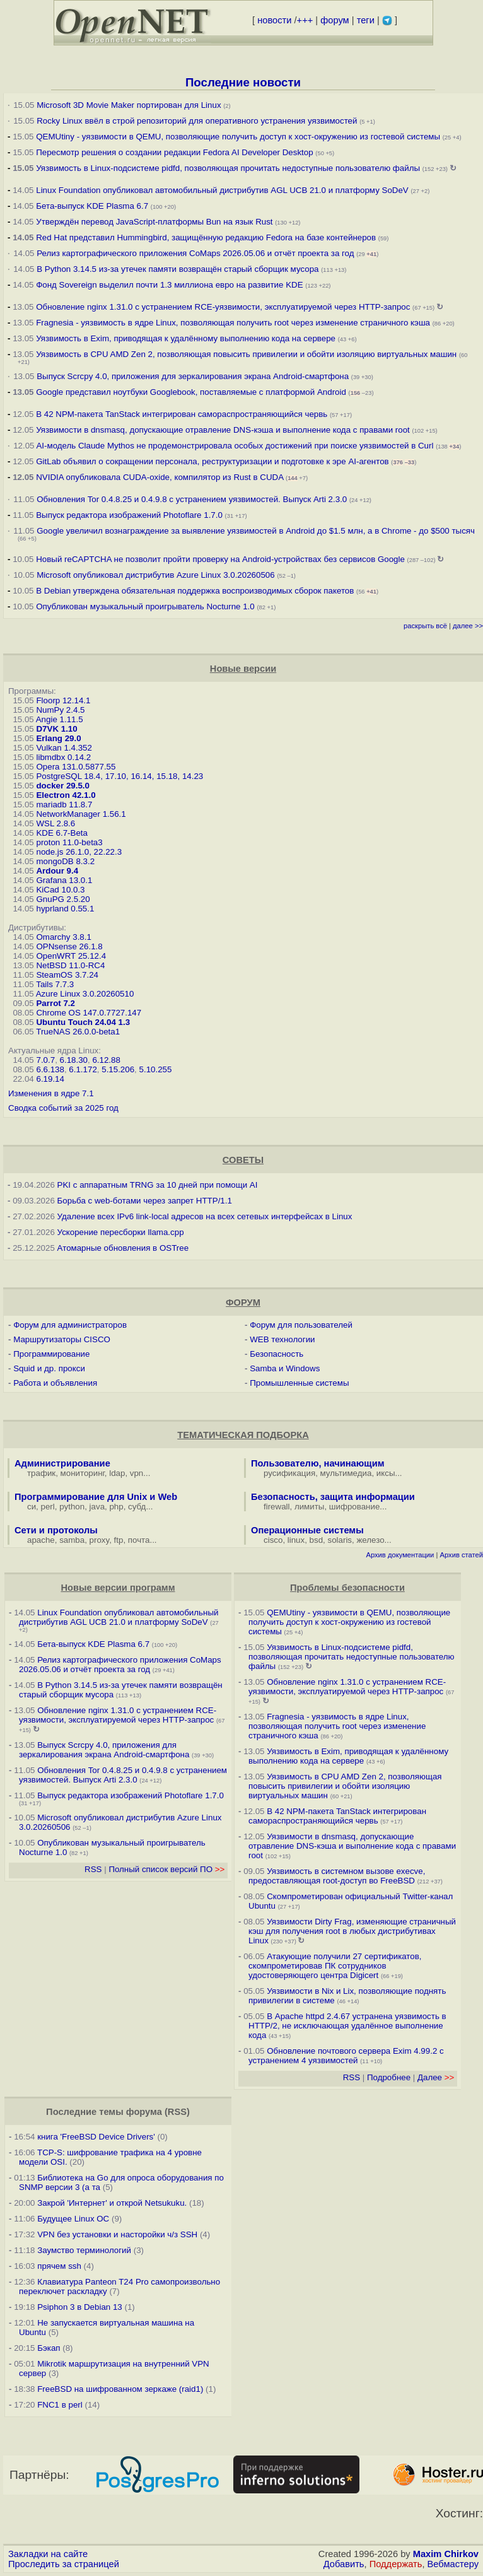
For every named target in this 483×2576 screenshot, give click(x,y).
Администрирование (62, 1463)
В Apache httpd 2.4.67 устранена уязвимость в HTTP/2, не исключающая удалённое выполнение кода (347, 2025)
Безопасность (276, 1354)
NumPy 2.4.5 (60, 710)
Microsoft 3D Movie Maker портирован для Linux (129, 105)
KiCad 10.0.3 (60, 889)
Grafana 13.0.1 (64, 880)
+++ (305, 20)
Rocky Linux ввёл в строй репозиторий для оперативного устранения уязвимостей (197, 121)
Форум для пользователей (301, 1325)
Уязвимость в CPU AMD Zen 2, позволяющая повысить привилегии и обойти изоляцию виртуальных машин (247, 354)
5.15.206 (118, 1069)
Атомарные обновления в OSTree (123, 1248)
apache (41, 1540)
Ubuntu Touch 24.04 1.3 (83, 1022)
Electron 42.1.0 (65, 795)
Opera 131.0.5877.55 (75, 766)
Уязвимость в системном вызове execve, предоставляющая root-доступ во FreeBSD (336, 1875)
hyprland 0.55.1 (65, 908)
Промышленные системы (299, 1383)
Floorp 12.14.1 (63, 700)
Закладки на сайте (48, 2554)
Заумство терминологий (84, 2250)
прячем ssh (59, 2266)
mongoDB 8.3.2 (65, 861)
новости (274, 20)
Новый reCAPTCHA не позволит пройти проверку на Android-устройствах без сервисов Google (220, 559)
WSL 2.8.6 (55, 823)
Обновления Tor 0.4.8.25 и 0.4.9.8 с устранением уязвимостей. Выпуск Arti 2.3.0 (192, 499)
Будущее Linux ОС (73, 2218)
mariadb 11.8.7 (64, 804)
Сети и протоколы (56, 1530)
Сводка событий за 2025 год (63, 1108)
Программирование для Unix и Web (96, 1497)
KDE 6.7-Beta (62, 833)
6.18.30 (74, 1060)
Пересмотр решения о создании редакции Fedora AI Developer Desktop (174, 152)
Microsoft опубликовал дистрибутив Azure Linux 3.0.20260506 (155, 575)
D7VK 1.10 (56, 729)
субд (137, 1506)
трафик (41, 1473)
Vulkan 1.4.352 (63, 747)
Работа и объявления (55, 1383)
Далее (435, 2077)
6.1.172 (82, 1069)
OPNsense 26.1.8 (69, 946)
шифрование (354, 1506)
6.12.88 (106, 1060)
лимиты (309, 1506)
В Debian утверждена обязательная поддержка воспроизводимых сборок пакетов (195, 590)
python (71, 1506)
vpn (137, 1473)
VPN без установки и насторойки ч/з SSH (117, 2234)
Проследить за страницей (63, 2564)
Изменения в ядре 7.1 (51, 1093)
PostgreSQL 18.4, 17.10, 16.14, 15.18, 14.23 (119, 776)
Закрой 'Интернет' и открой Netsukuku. (112, 2203)
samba (71, 1540)
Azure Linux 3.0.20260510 (85, 993)
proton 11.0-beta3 (69, 842)
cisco (273, 1540)
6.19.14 (50, 1079)
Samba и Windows (285, 1368)
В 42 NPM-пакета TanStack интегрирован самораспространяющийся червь (181, 414)
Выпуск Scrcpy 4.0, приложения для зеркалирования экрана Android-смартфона (193, 376)
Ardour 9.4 (57, 870)
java (97, 1506)
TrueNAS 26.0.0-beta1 (78, 1031)
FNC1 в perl (60, 2404)
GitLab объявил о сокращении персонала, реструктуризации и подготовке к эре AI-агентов (212, 461)
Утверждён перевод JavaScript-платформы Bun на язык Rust (154, 221)
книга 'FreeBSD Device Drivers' (96, 2136)
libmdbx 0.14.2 (63, 757)
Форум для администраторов (70, 1325)
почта (139, 1540)
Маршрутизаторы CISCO (61, 1339)
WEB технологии (282, 1339)
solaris (340, 1540)
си (31, 1506)
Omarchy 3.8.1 (63, 937)
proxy (100, 1540)
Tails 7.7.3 (55, 984)
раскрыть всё (425, 625)
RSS (93, 1869)
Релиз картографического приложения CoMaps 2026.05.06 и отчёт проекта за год (195, 253)
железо (370, 1540)
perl (48, 1506)
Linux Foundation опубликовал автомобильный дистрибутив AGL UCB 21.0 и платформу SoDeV (222, 190)
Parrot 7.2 (55, 1003)
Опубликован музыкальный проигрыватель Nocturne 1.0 (145, 606)
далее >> (468, 625)
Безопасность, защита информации (333, 1497)
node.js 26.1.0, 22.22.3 (79, 852)
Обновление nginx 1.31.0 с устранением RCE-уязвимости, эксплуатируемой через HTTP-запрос (223, 307)
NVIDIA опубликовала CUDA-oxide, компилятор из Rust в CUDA (159, 477)
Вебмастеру (453, 2564)
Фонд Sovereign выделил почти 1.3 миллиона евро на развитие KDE (169, 285)
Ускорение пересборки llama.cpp (120, 1232)
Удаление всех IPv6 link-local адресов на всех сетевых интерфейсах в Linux (204, 1216)
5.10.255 (155, 1069)
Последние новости (243, 82)
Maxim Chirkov (446, 2554)
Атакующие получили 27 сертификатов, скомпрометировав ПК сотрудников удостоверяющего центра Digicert (335, 1966)
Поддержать (396, 2564)
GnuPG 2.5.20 (63, 899)
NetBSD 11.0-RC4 (70, 965)
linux (296, 1540)
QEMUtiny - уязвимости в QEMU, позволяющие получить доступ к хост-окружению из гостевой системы (238, 136)
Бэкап (48, 2348)
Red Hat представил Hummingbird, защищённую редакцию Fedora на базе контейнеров (206, 237)
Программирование (51, 1354)
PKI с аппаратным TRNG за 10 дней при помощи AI (157, 1185)
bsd (316, 1540)
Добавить (343, 2564)
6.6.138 (50, 1069)
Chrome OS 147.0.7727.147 (88, 1012)
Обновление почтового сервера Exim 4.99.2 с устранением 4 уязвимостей (346, 2055)
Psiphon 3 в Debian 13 (79, 2307)
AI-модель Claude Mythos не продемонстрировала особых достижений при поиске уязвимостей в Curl (234, 445)
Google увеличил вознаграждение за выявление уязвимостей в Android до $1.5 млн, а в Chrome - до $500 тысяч (256, 531)
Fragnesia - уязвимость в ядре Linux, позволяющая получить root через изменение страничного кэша (233, 322)
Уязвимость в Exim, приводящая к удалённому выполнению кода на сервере (185, 338)
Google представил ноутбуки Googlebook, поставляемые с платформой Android (191, 392)
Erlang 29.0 (58, 738)
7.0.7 (45, 1060)
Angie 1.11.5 (59, 719)
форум (334, 20)
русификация (289, 1473)
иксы (385, 1473)
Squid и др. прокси (49, 1368)
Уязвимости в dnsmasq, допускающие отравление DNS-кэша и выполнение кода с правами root (223, 430)
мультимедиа (346, 1473)
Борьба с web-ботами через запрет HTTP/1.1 (144, 1200)
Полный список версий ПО (166, 1869)
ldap (117, 1473)
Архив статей (462, 1555)
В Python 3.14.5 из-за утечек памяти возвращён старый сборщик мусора (177, 269)
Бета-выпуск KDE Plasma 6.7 (92, 206)
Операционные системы (307, 1530)
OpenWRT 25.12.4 (71, 956)
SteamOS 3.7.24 (67, 975)
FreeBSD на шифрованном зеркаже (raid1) (120, 2389)
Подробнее (388, 2077)
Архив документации (400, 1555)
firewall (276, 1506)
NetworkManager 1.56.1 (80, 814)
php (116, 1506)
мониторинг (83, 1473)
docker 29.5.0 (62, 785)
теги (366, 20)
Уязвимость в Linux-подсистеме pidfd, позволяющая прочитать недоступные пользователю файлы (228, 168)
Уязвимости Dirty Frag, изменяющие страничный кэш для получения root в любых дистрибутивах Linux (352, 1931)
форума (144, 2112)
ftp (119, 1540)
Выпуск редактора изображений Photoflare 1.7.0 (129, 515)
